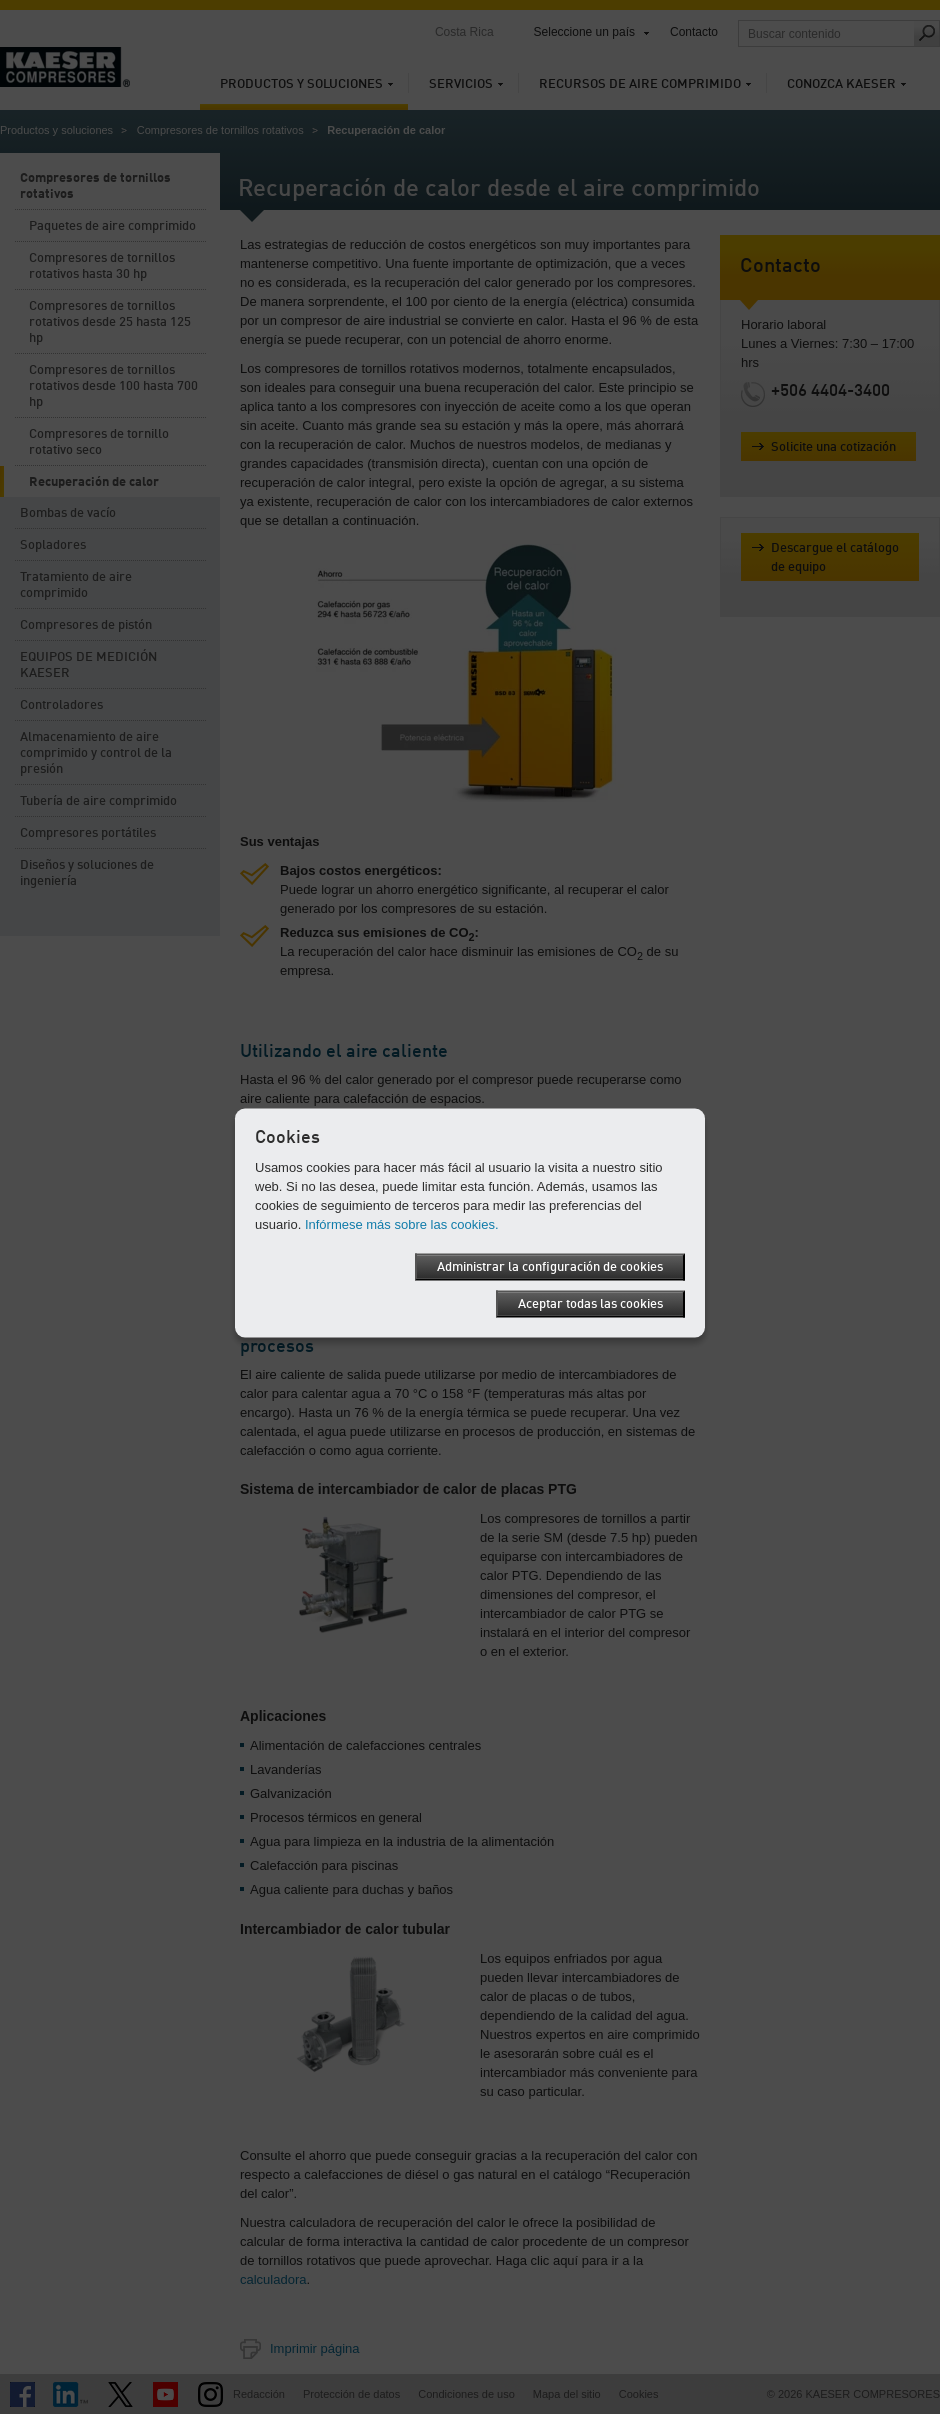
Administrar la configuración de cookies (550, 1267)
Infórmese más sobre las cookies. (402, 1224)
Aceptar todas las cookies (590, 1304)
